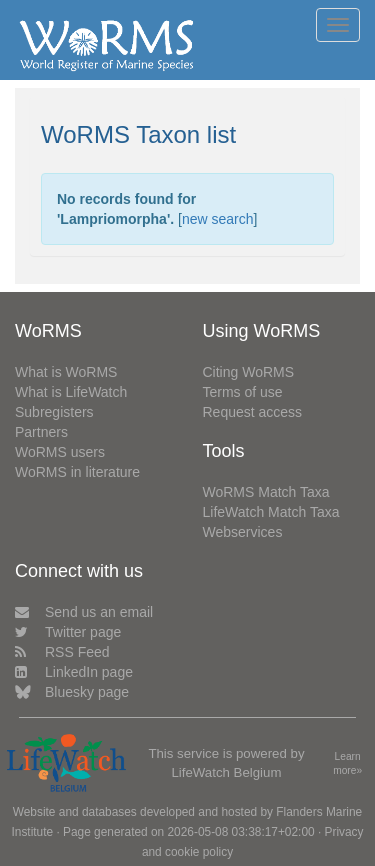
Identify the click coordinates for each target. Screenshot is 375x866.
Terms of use (243, 392)
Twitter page (68, 632)
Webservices (243, 532)
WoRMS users (60, 452)
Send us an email (84, 612)
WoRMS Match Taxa (266, 492)
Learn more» (347, 764)
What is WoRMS (66, 372)
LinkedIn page (74, 672)
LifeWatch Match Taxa (271, 512)
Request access (253, 412)
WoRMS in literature (77, 472)
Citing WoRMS (249, 372)
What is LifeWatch (71, 392)
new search (218, 219)
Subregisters (54, 412)
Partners (41, 432)
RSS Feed (62, 652)
